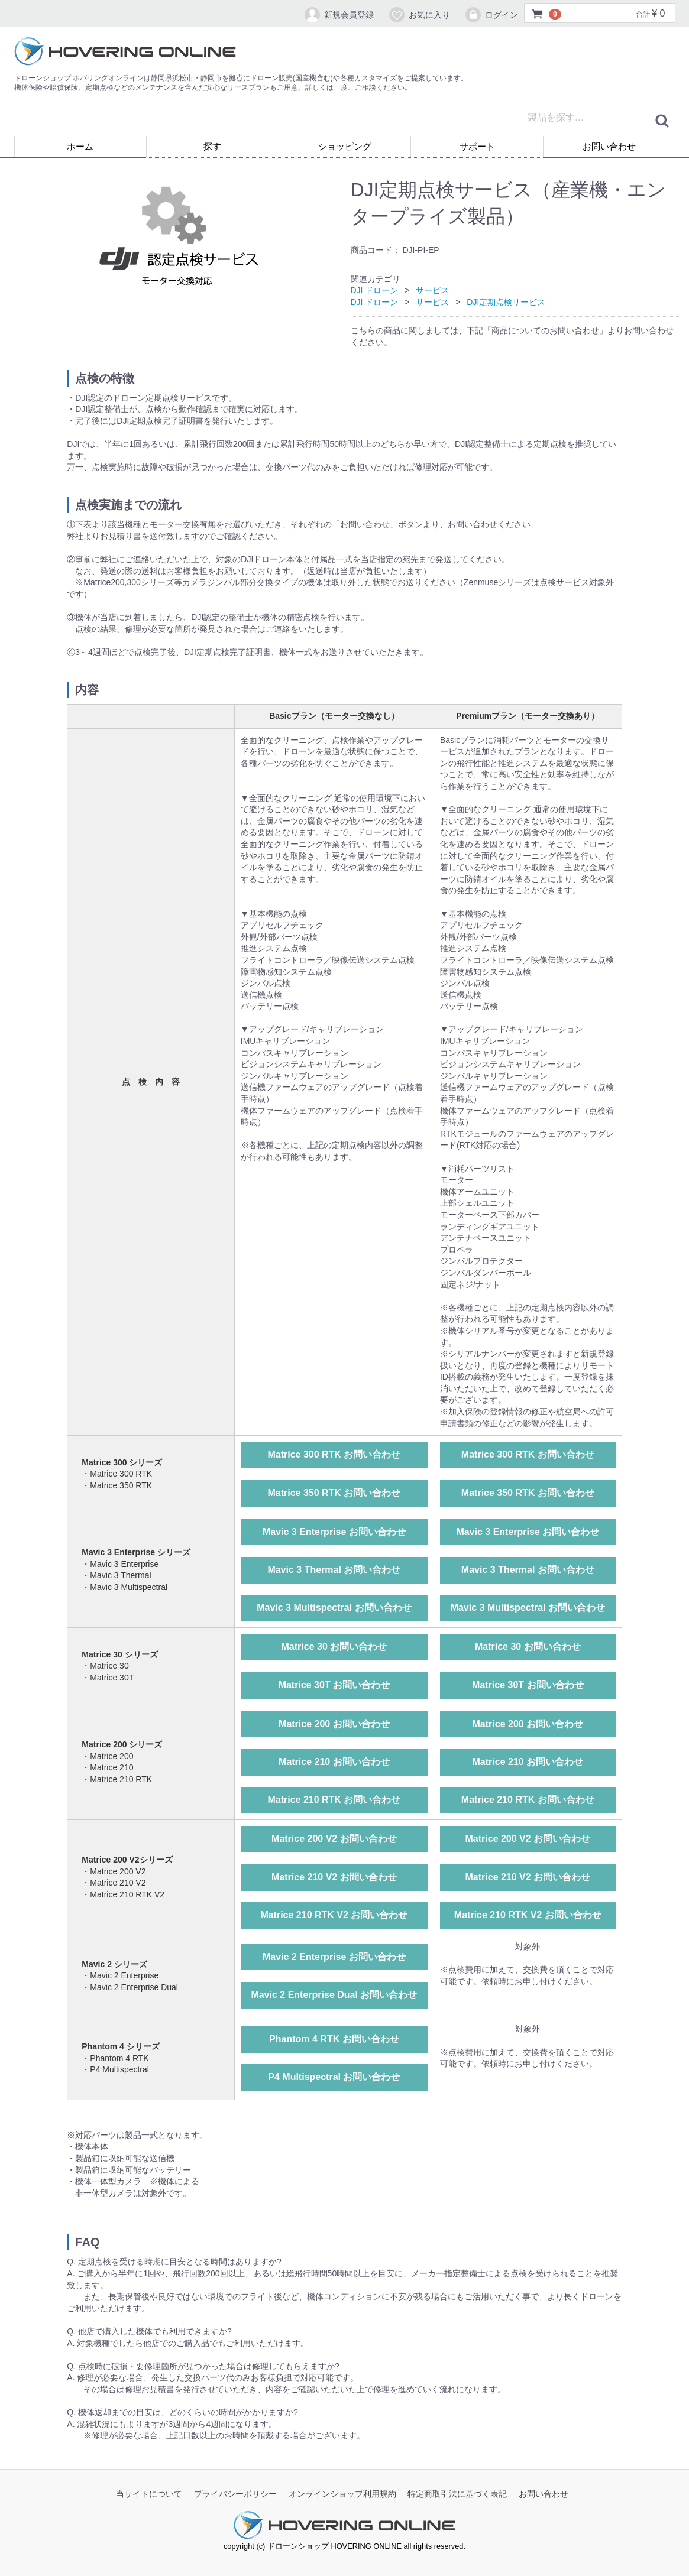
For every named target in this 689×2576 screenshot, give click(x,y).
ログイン (491, 15)
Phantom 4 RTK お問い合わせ (334, 2039)
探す (212, 146)
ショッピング (344, 146)
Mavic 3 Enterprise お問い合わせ (334, 1532)
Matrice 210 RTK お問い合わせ (333, 1800)
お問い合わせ (609, 146)
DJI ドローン (375, 290)
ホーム (80, 146)
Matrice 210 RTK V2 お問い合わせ (333, 1915)
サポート (477, 146)
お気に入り (419, 15)
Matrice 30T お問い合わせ (334, 1685)
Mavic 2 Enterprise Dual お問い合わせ (334, 1995)
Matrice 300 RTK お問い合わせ (333, 1454)
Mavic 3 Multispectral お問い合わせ (334, 1608)
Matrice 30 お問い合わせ (334, 1646)
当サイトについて (149, 2494)
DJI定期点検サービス (506, 302)
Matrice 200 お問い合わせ (334, 1724)
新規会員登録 (338, 15)
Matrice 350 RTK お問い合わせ (333, 1493)
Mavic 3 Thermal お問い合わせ (333, 1570)
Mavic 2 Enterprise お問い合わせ (334, 1957)
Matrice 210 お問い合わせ (334, 1762)
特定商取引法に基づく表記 (457, 2494)
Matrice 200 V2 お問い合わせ (334, 1839)
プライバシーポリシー (235, 2494)
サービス (432, 290)
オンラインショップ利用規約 (342, 2494)
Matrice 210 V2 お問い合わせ (334, 1877)
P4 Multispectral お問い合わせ (334, 2077)
